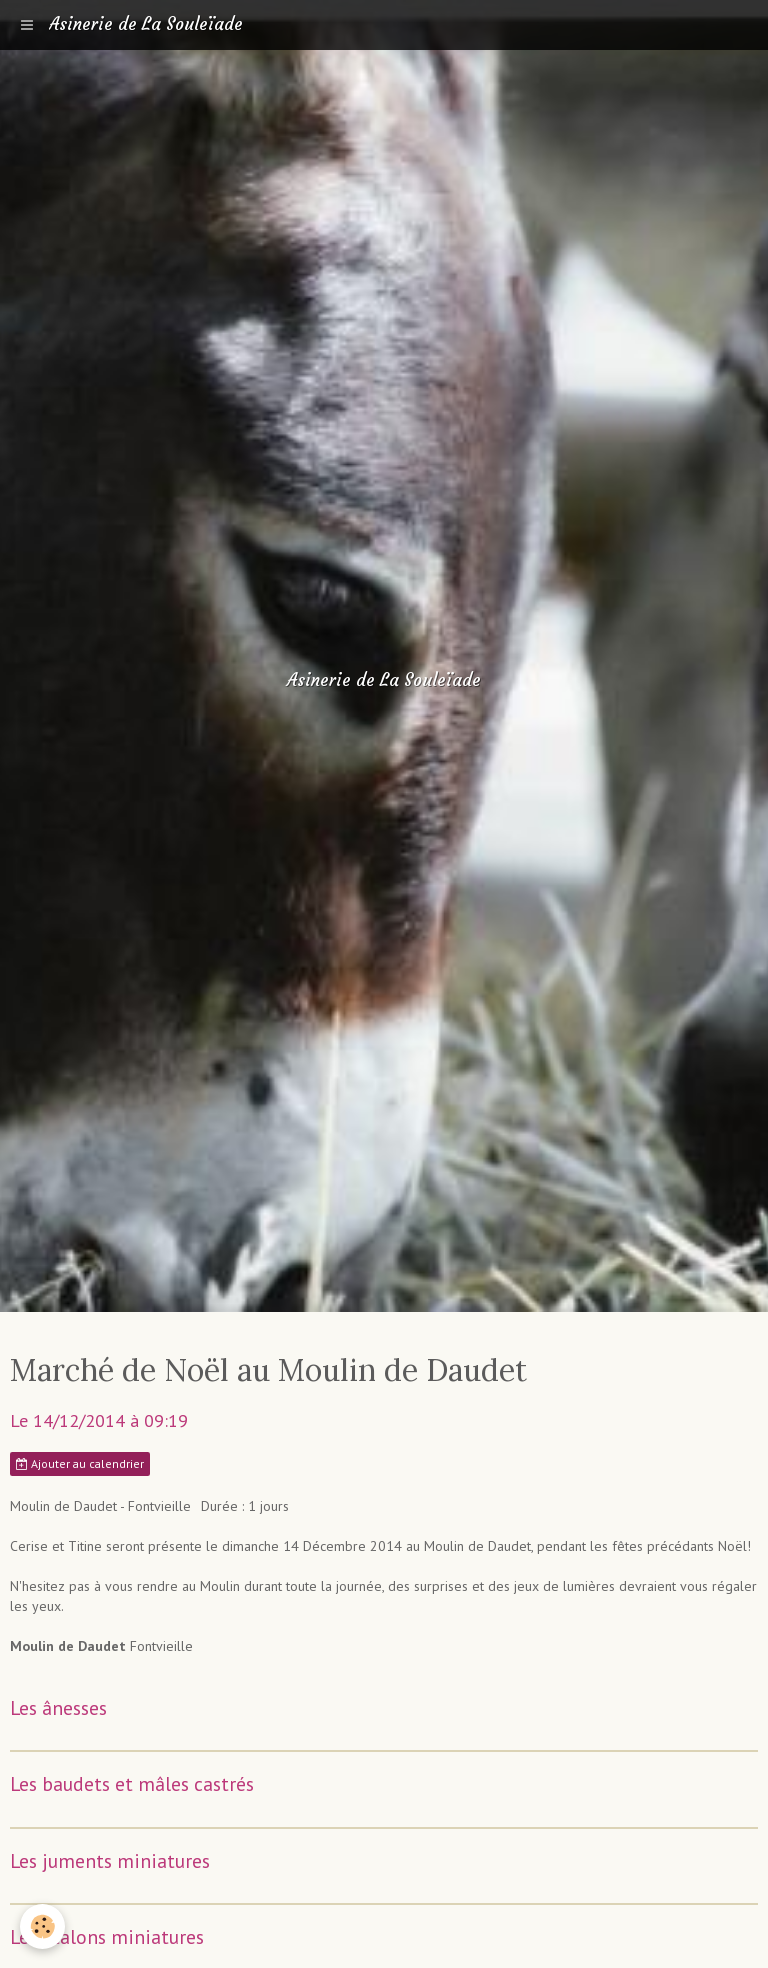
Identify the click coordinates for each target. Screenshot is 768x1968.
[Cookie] (42, 1926)
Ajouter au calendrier (80, 1463)
